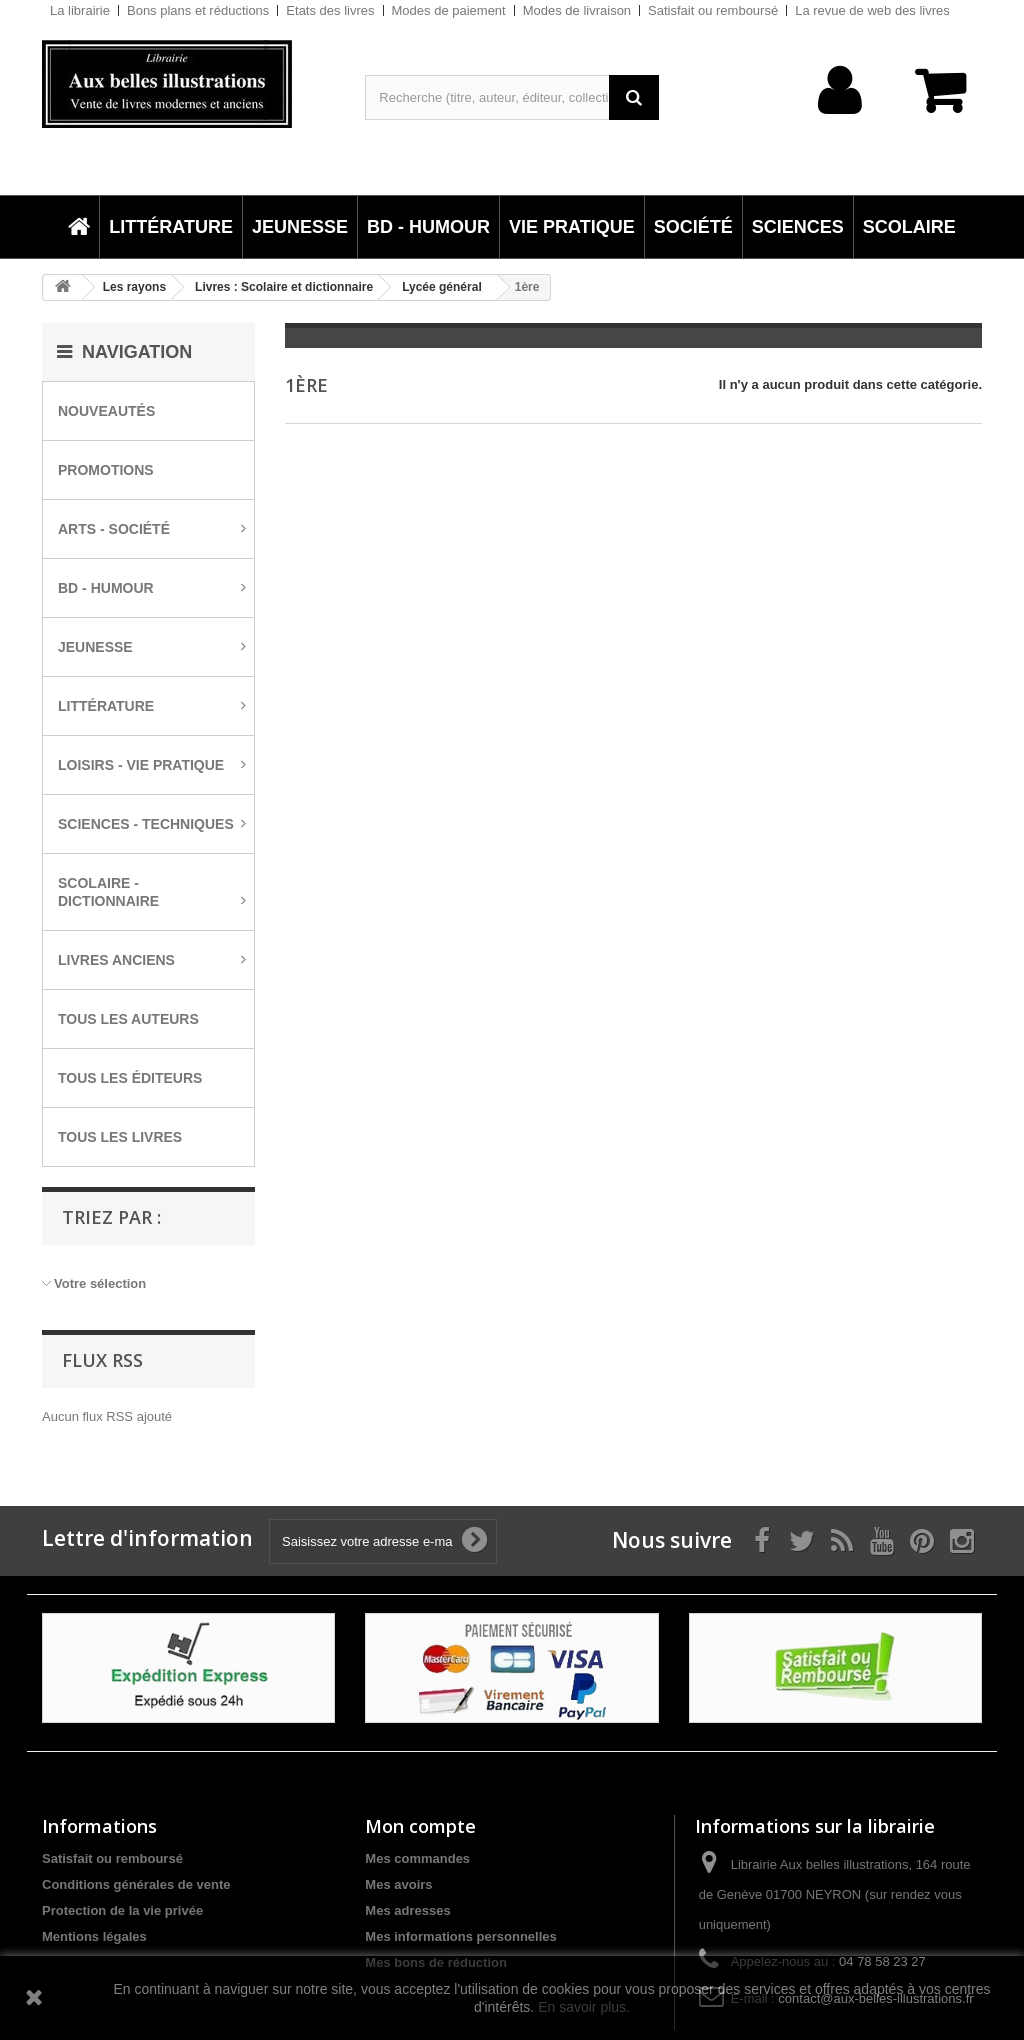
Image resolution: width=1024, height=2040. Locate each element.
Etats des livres (330, 10)
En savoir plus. (584, 2007)
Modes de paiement (449, 10)
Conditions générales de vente (136, 1884)
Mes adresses (407, 1910)
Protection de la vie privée (122, 1910)
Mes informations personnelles (460, 1936)
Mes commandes (417, 1858)
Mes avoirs (398, 1884)
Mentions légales (94, 1936)
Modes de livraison (577, 10)
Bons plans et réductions (198, 10)
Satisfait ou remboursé (713, 10)
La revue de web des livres (872, 10)
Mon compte (420, 1826)
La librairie (80, 10)
